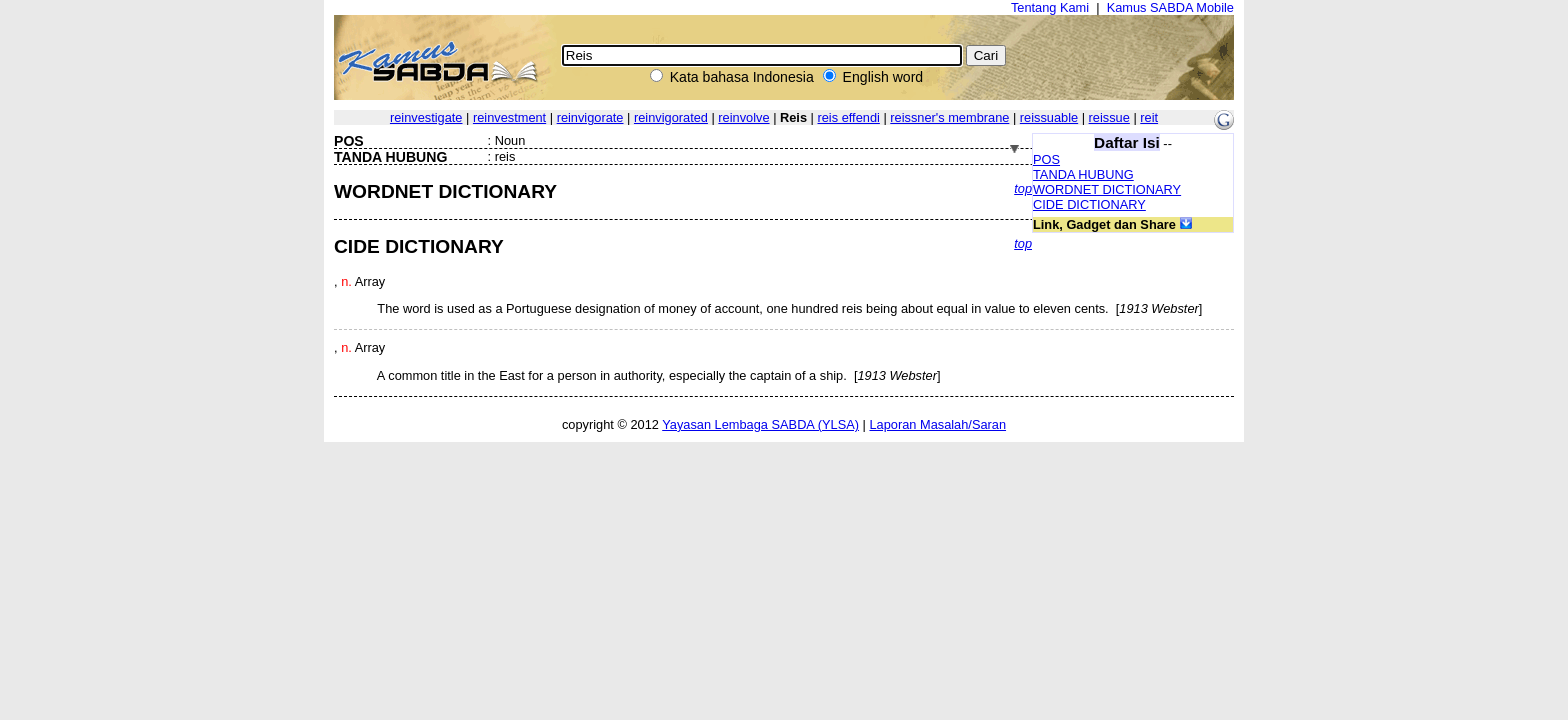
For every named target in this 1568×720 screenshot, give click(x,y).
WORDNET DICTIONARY (1107, 189)
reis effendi (848, 117)
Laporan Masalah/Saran (937, 424)
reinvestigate (426, 117)
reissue (1109, 117)
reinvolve (743, 117)
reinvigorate (590, 117)
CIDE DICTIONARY (1089, 204)
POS (1046, 159)
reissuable (1049, 117)
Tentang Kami (1050, 7)
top (1023, 188)
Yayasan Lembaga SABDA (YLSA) (760, 424)
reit (1149, 117)
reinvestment (509, 117)
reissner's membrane (949, 117)
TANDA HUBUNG (1083, 174)
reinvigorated (671, 117)
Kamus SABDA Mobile (1170, 7)
